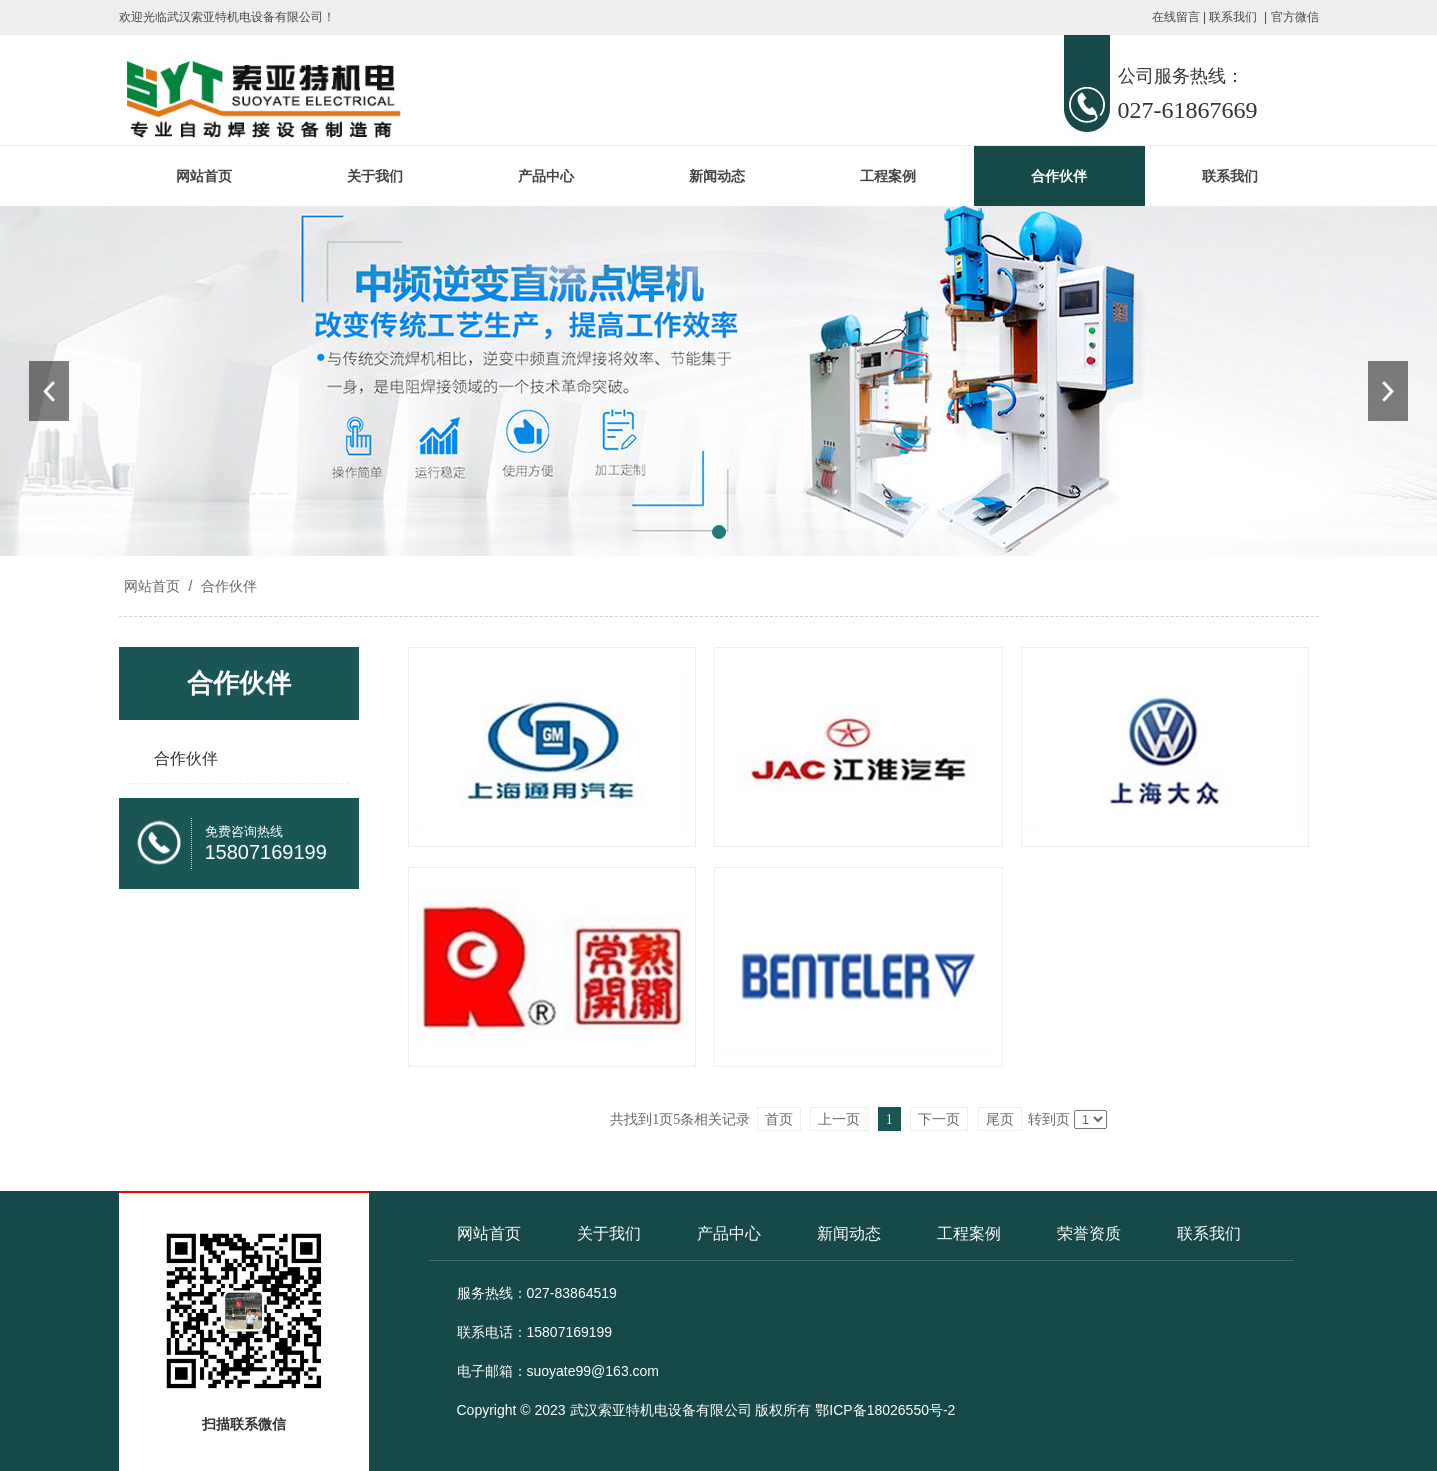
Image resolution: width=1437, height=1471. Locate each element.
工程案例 (888, 176)
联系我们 (1233, 17)
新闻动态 (717, 176)
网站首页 (204, 176)
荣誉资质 (1089, 1233)
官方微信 (1295, 17)
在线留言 (1176, 17)
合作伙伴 (1059, 176)
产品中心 (546, 176)
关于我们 (375, 176)
